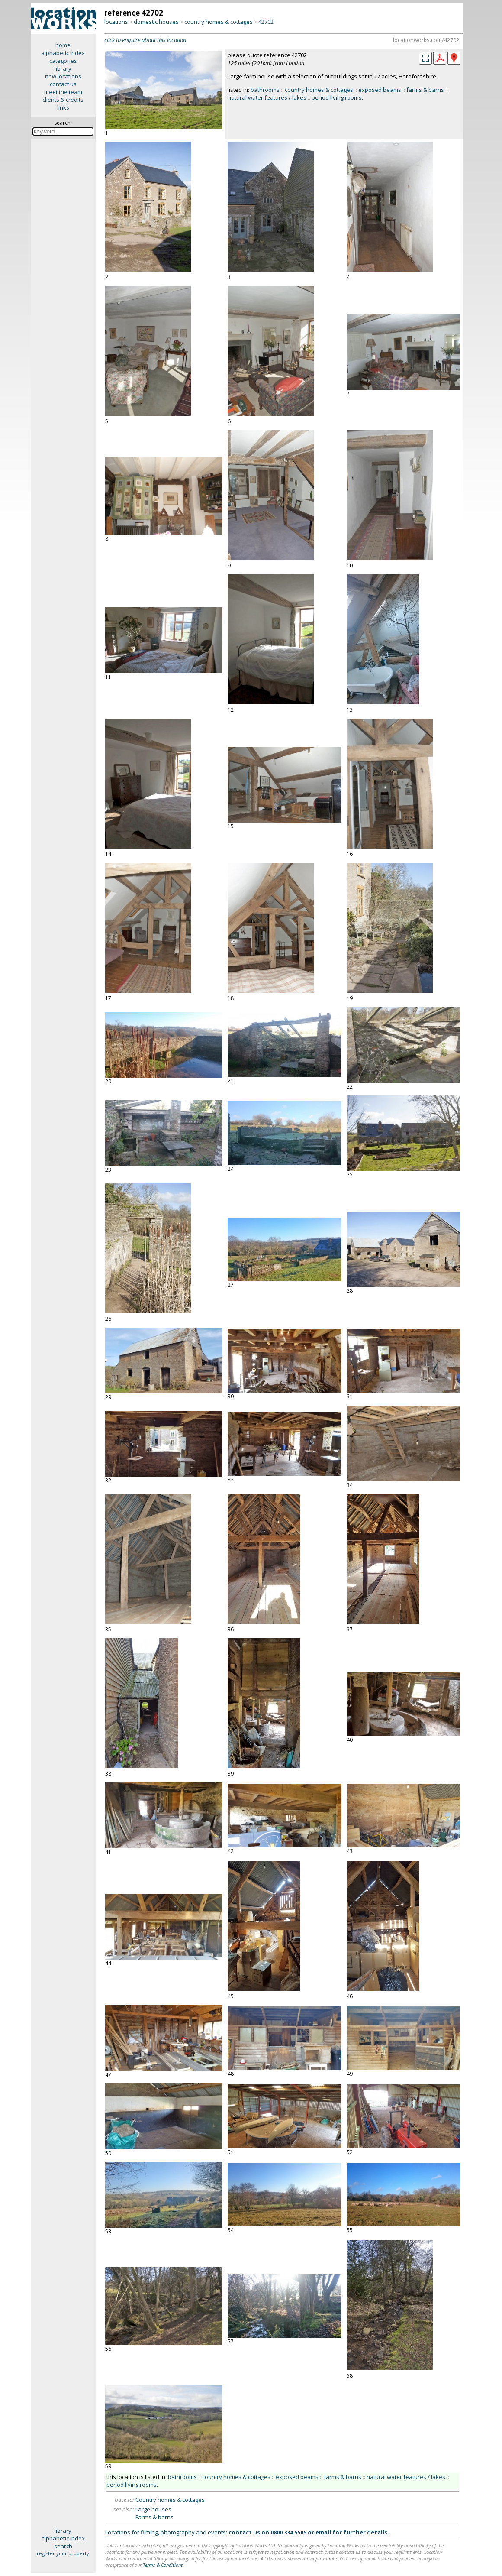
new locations (63, 76)
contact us (63, 84)
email (323, 2532)
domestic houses (156, 22)
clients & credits (63, 100)
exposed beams (379, 90)
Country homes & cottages (170, 2500)
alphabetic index (63, 53)
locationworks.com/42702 (426, 40)
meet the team (63, 92)
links (63, 107)
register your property (63, 2553)
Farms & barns (154, 2517)
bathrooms (265, 90)
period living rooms (337, 97)
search (63, 2546)
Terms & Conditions (163, 2565)
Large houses (153, 2509)
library (63, 68)
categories (63, 61)
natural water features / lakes (267, 97)
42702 (266, 22)
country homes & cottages (218, 22)
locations (116, 22)
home (63, 45)
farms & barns (425, 90)
